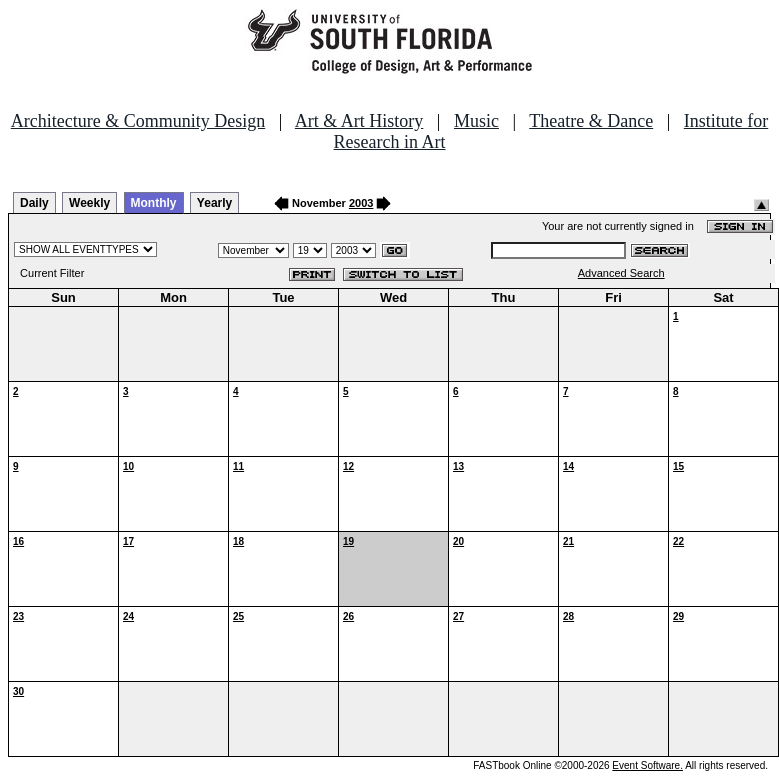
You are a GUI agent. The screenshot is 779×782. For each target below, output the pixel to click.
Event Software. (647, 765)
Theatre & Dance (591, 121)
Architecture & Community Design (138, 121)
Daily (34, 203)
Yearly (214, 203)
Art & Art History (359, 121)
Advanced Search (621, 273)
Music (476, 121)
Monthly (154, 203)
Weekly (89, 203)
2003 (361, 203)
